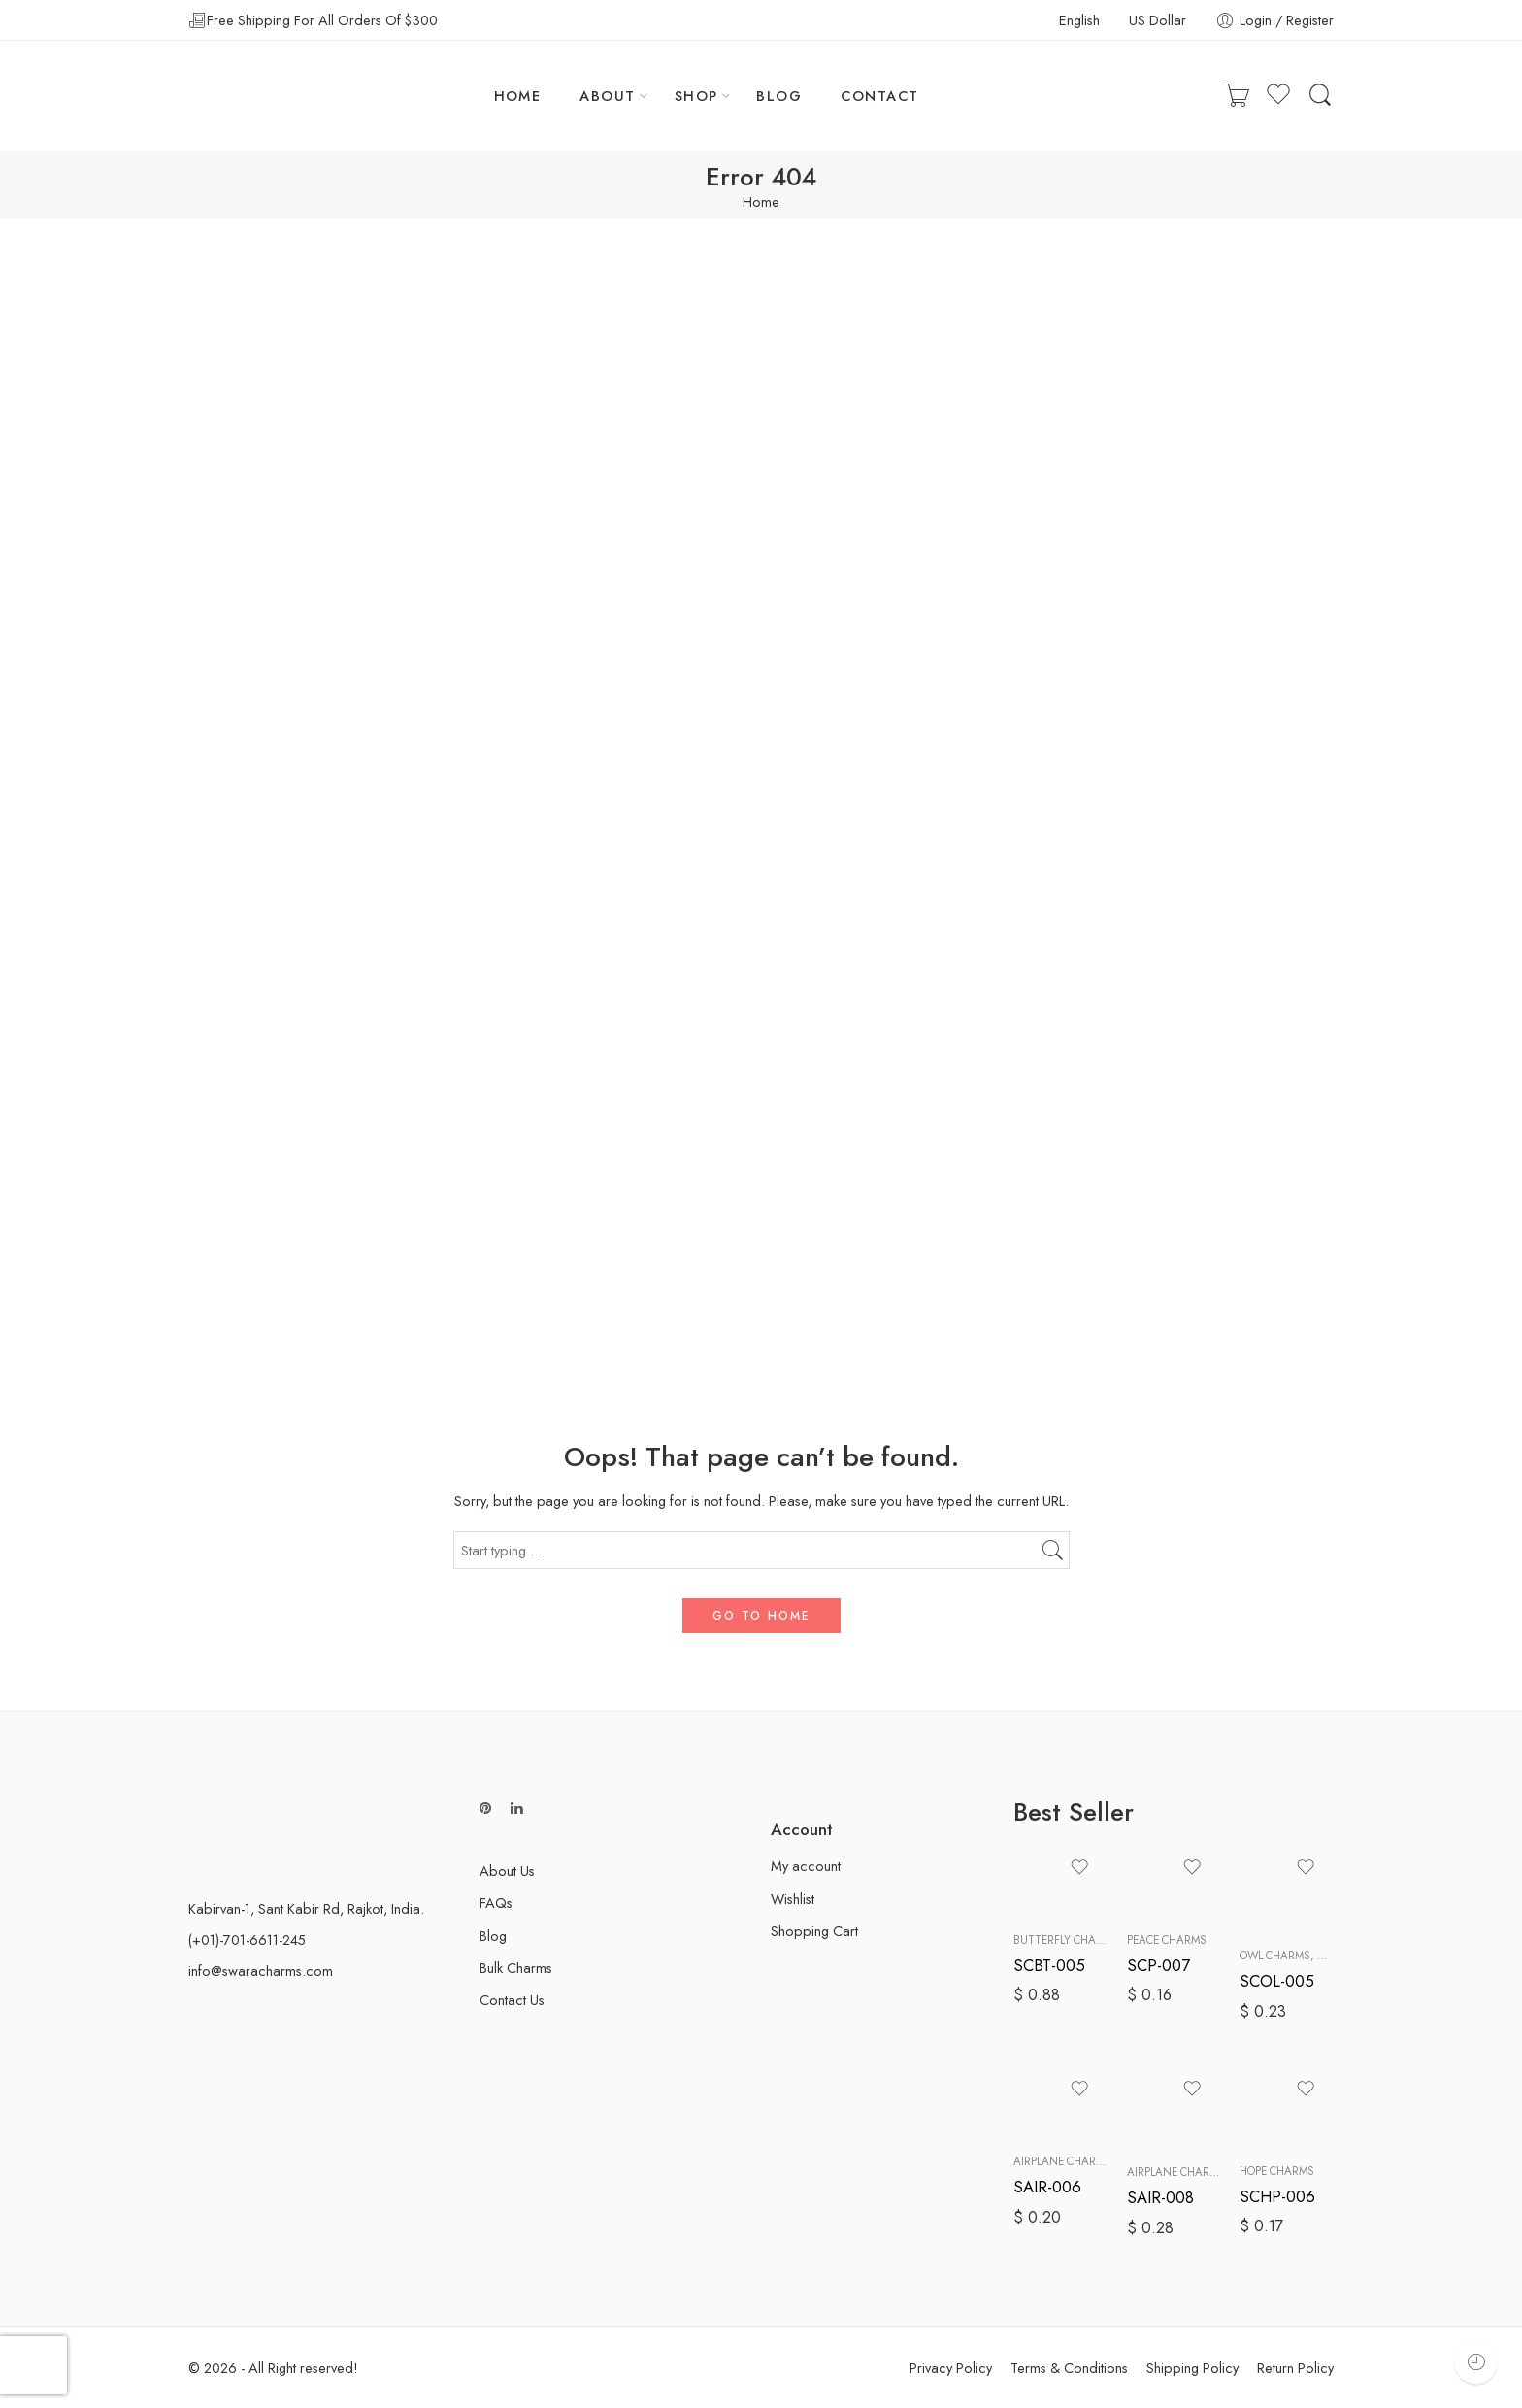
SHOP (696, 95)
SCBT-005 (1049, 1965)
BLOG (779, 95)
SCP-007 (1158, 1965)
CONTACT (879, 95)
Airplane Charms (1062, 2161)
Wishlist (792, 1899)
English (1079, 20)
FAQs (496, 1902)
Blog (493, 1935)
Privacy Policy (951, 2368)
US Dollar (1157, 20)
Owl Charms (1275, 1955)
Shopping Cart (814, 1931)
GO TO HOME (761, 1615)
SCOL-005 (1277, 1980)
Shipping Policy (1192, 2368)
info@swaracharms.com (260, 1970)
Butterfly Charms (1065, 1940)
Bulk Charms (516, 1967)
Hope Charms (1277, 2171)
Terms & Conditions (1069, 2368)
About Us (507, 1870)
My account (806, 1866)
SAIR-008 (1160, 2197)
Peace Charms (1167, 1940)
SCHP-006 (1277, 2196)
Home (761, 202)
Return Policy (1295, 2368)
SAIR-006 (1047, 2186)
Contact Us (512, 2000)
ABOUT (607, 95)
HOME (518, 95)
